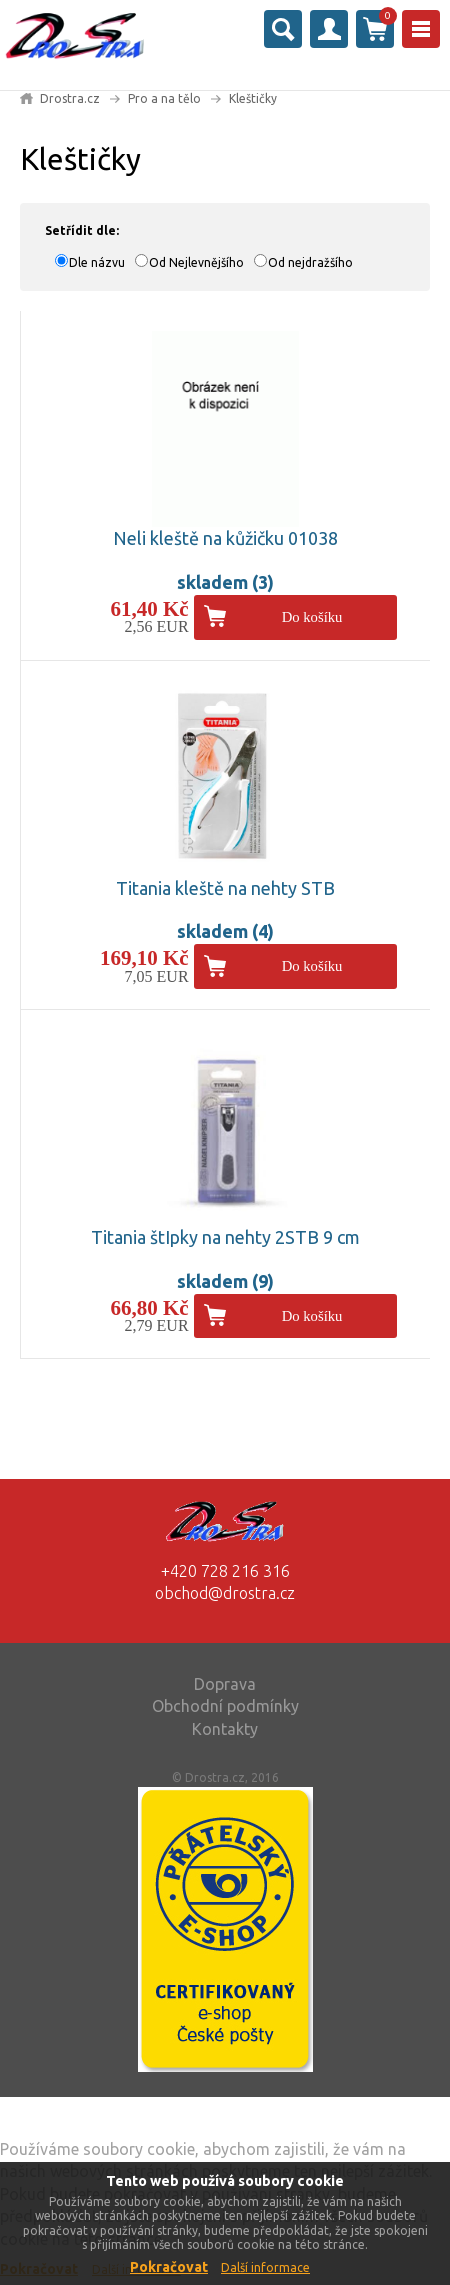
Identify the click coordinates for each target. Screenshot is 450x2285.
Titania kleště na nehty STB (225, 888)
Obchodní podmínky (225, 1706)
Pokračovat (169, 2267)
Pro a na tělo (164, 98)
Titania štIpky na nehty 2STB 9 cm (225, 1237)
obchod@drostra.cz (225, 1593)
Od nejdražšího (310, 262)
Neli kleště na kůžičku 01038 (225, 538)
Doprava (225, 1684)
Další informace (265, 2267)
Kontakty (225, 1729)
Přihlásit (329, 29)
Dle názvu (97, 262)
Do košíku (312, 617)
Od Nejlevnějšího (196, 262)
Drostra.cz (70, 98)
